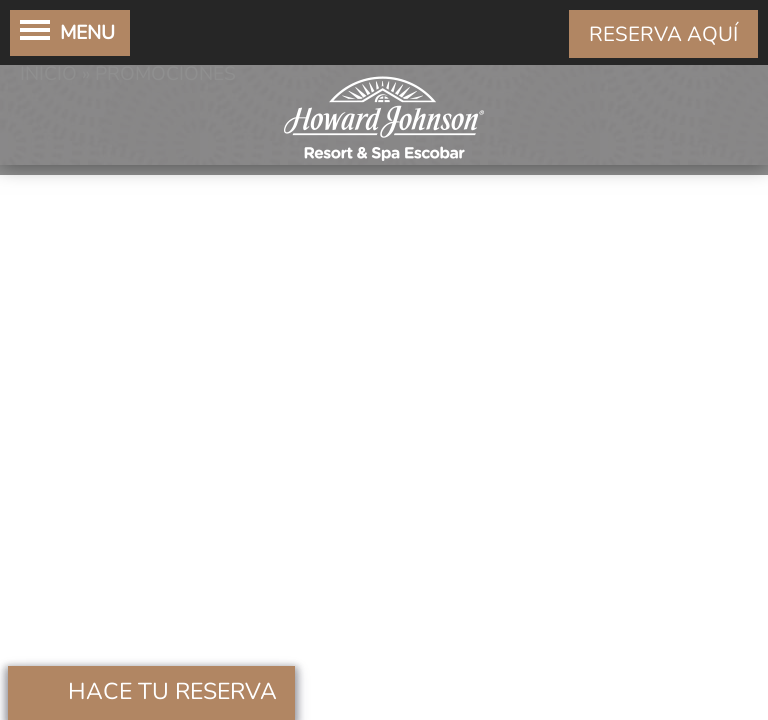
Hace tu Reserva (172, 691)
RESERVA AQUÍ (663, 34)
